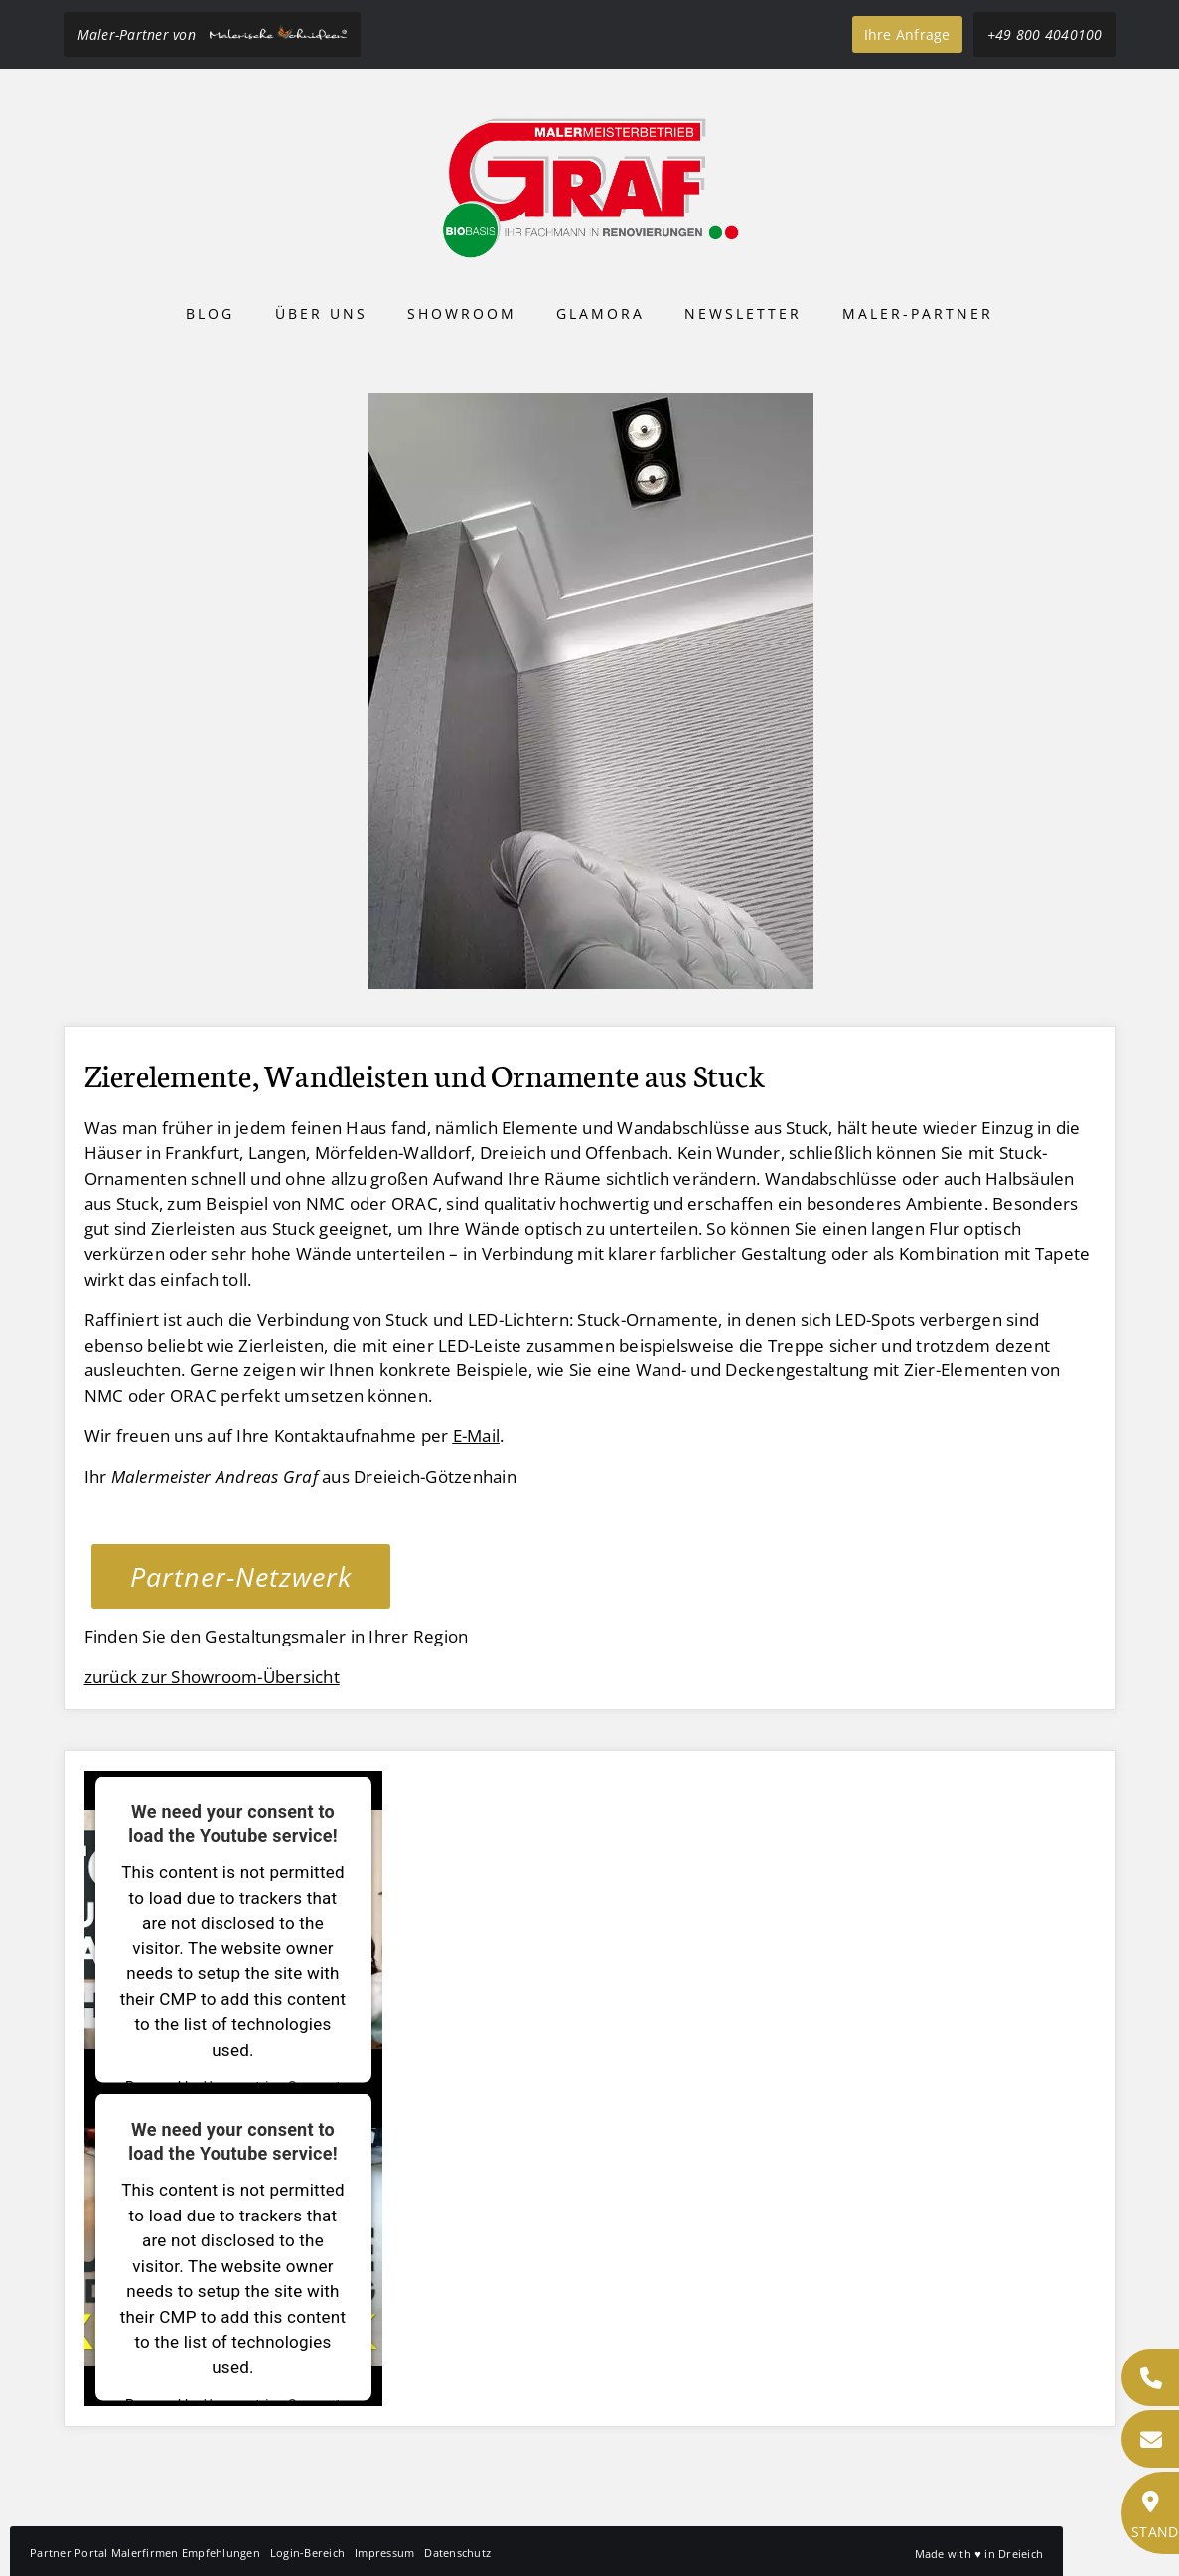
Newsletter (743, 313)
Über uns (321, 313)
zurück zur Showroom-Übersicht (212, 1676)
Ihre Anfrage (907, 34)
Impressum (384, 2552)
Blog (210, 313)
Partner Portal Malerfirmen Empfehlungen (145, 2552)
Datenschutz (457, 2552)
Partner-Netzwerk (241, 1576)
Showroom (461, 313)
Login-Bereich (307, 2552)
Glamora (600, 313)
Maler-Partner (917, 313)
